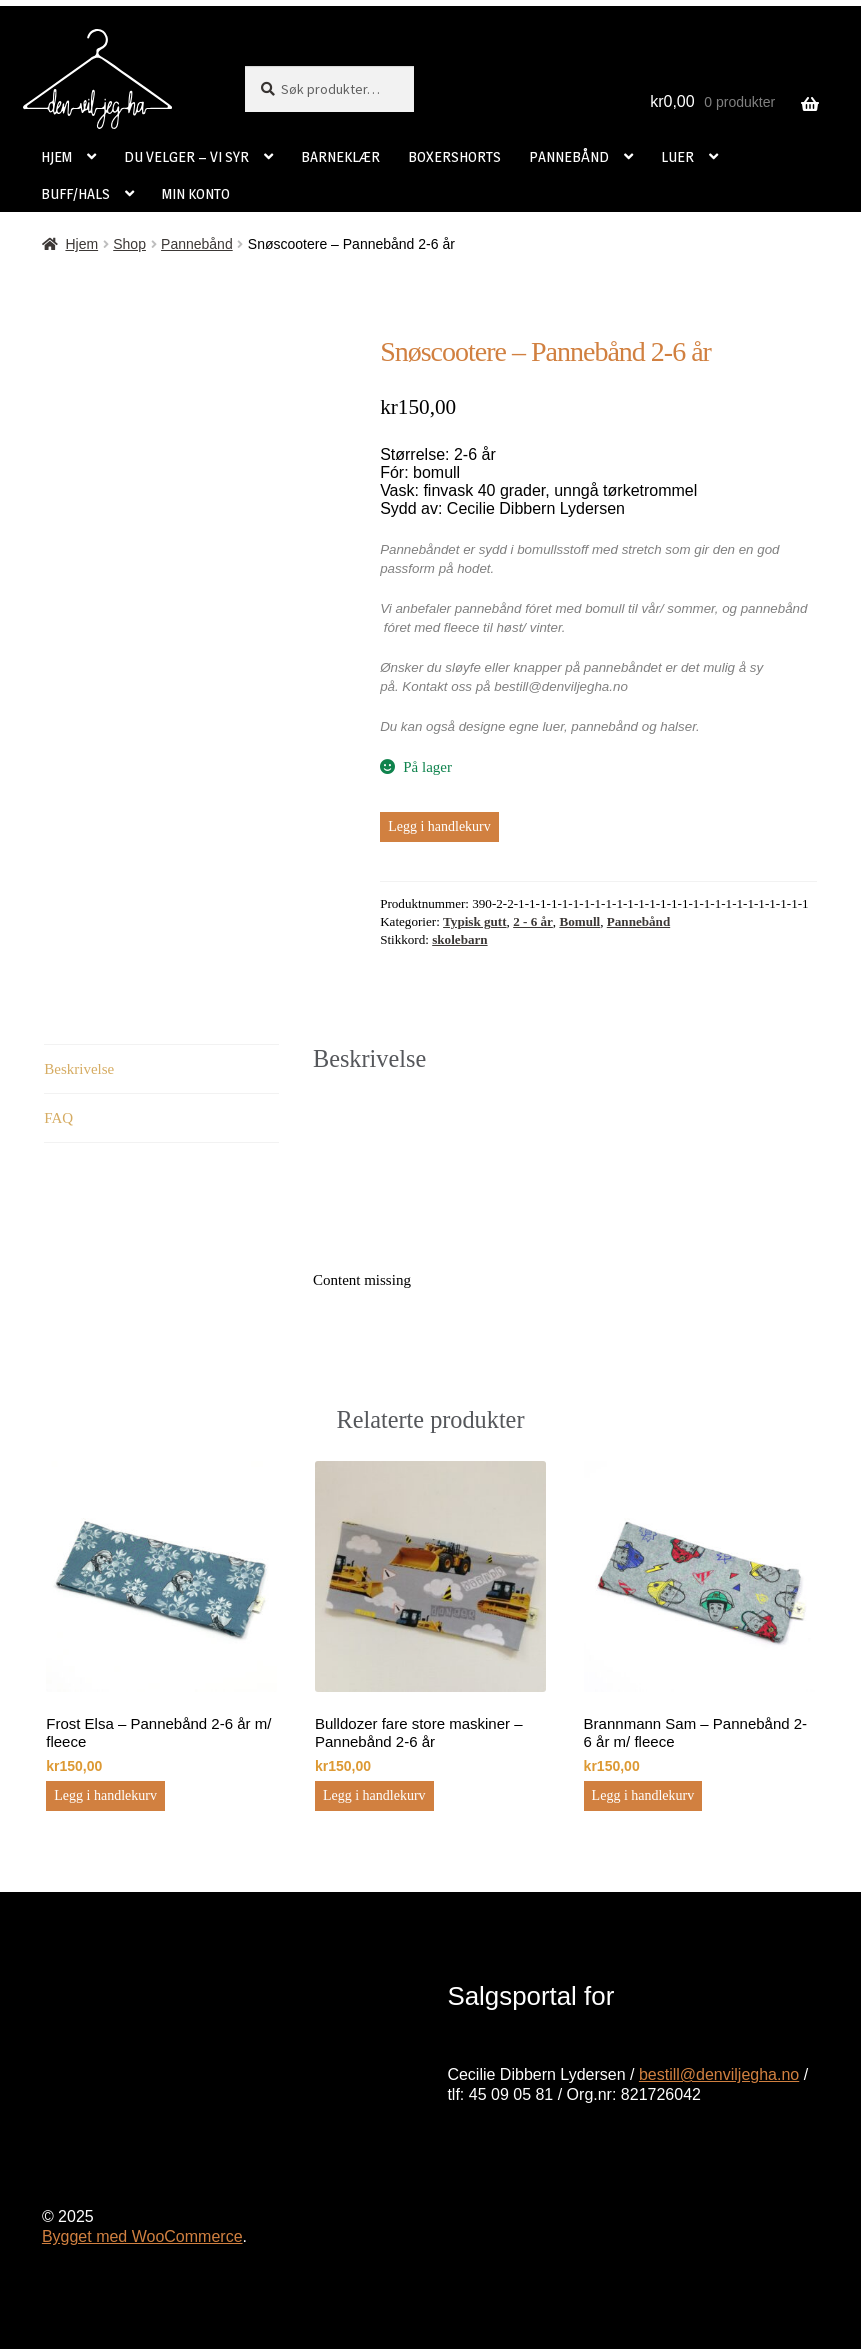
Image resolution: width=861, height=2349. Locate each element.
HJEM (56, 156)
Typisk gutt (475, 921)
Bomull (579, 921)
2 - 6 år (533, 921)
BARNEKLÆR (340, 156)
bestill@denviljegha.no (719, 2074)
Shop (129, 244)
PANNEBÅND (569, 156)
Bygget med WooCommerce (142, 2236)
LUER (677, 156)
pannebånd (604, 726)
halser (678, 726)
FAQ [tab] (58, 1118)
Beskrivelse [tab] (79, 1069)
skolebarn (459, 939)
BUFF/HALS (75, 193)
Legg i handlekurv (439, 826)
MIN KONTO (196, 193)
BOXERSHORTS (454, 156)
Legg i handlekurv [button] (105, 1795)
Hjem (81, 244)
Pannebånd (197, 244)
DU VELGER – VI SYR (186, 156)
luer (553, 726)
